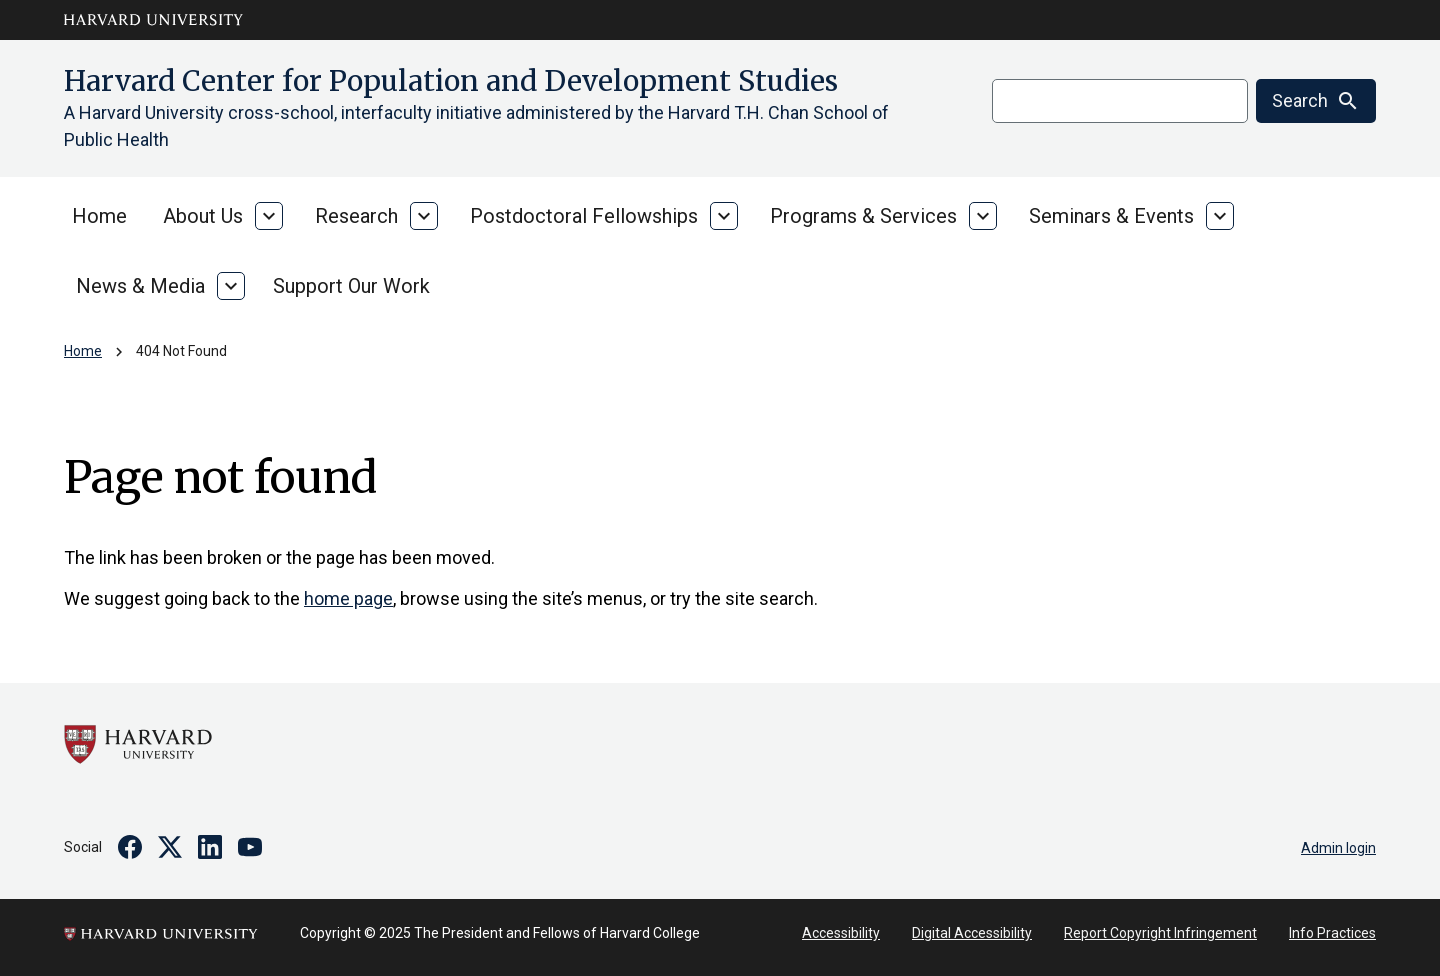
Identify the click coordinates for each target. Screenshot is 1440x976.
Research (356, 216)
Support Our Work (351, 286)
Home (99, 216)
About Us (203, 216)
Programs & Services (863, 216)
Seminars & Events (1111, 216)
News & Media (140, 286)
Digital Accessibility (972, 933)
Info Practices (1332, 933)
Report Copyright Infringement (1160, 933)
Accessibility (841, 933)
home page (348, 598)
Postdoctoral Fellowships (584, 216)
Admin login (1338, 848)
